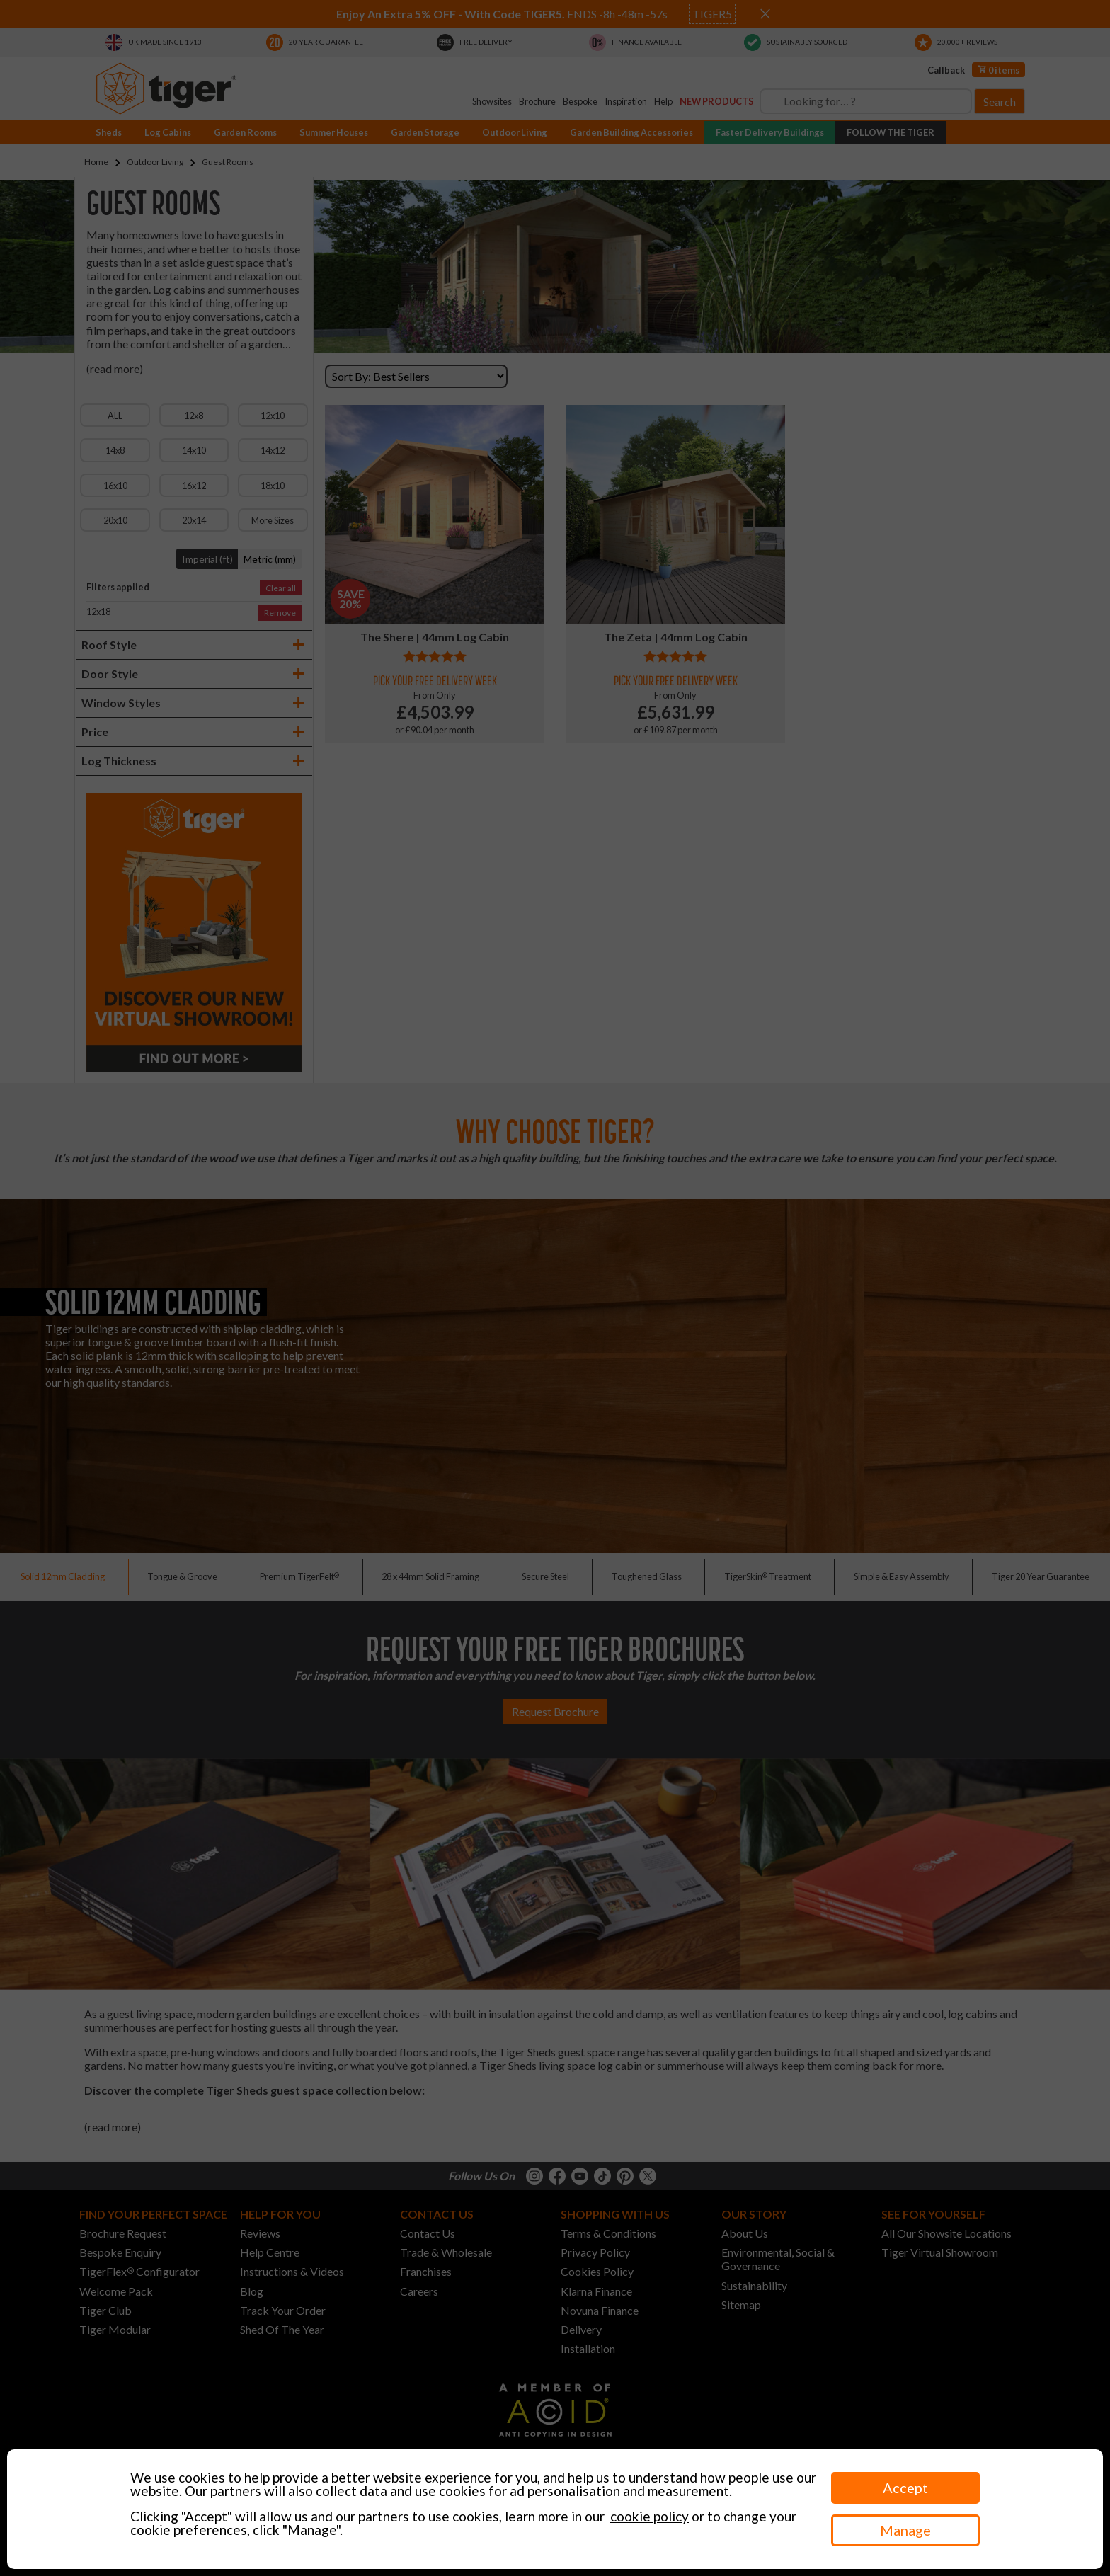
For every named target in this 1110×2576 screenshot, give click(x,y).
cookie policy (649, 2516)
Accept (905, 2487)
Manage (905, 2529)
